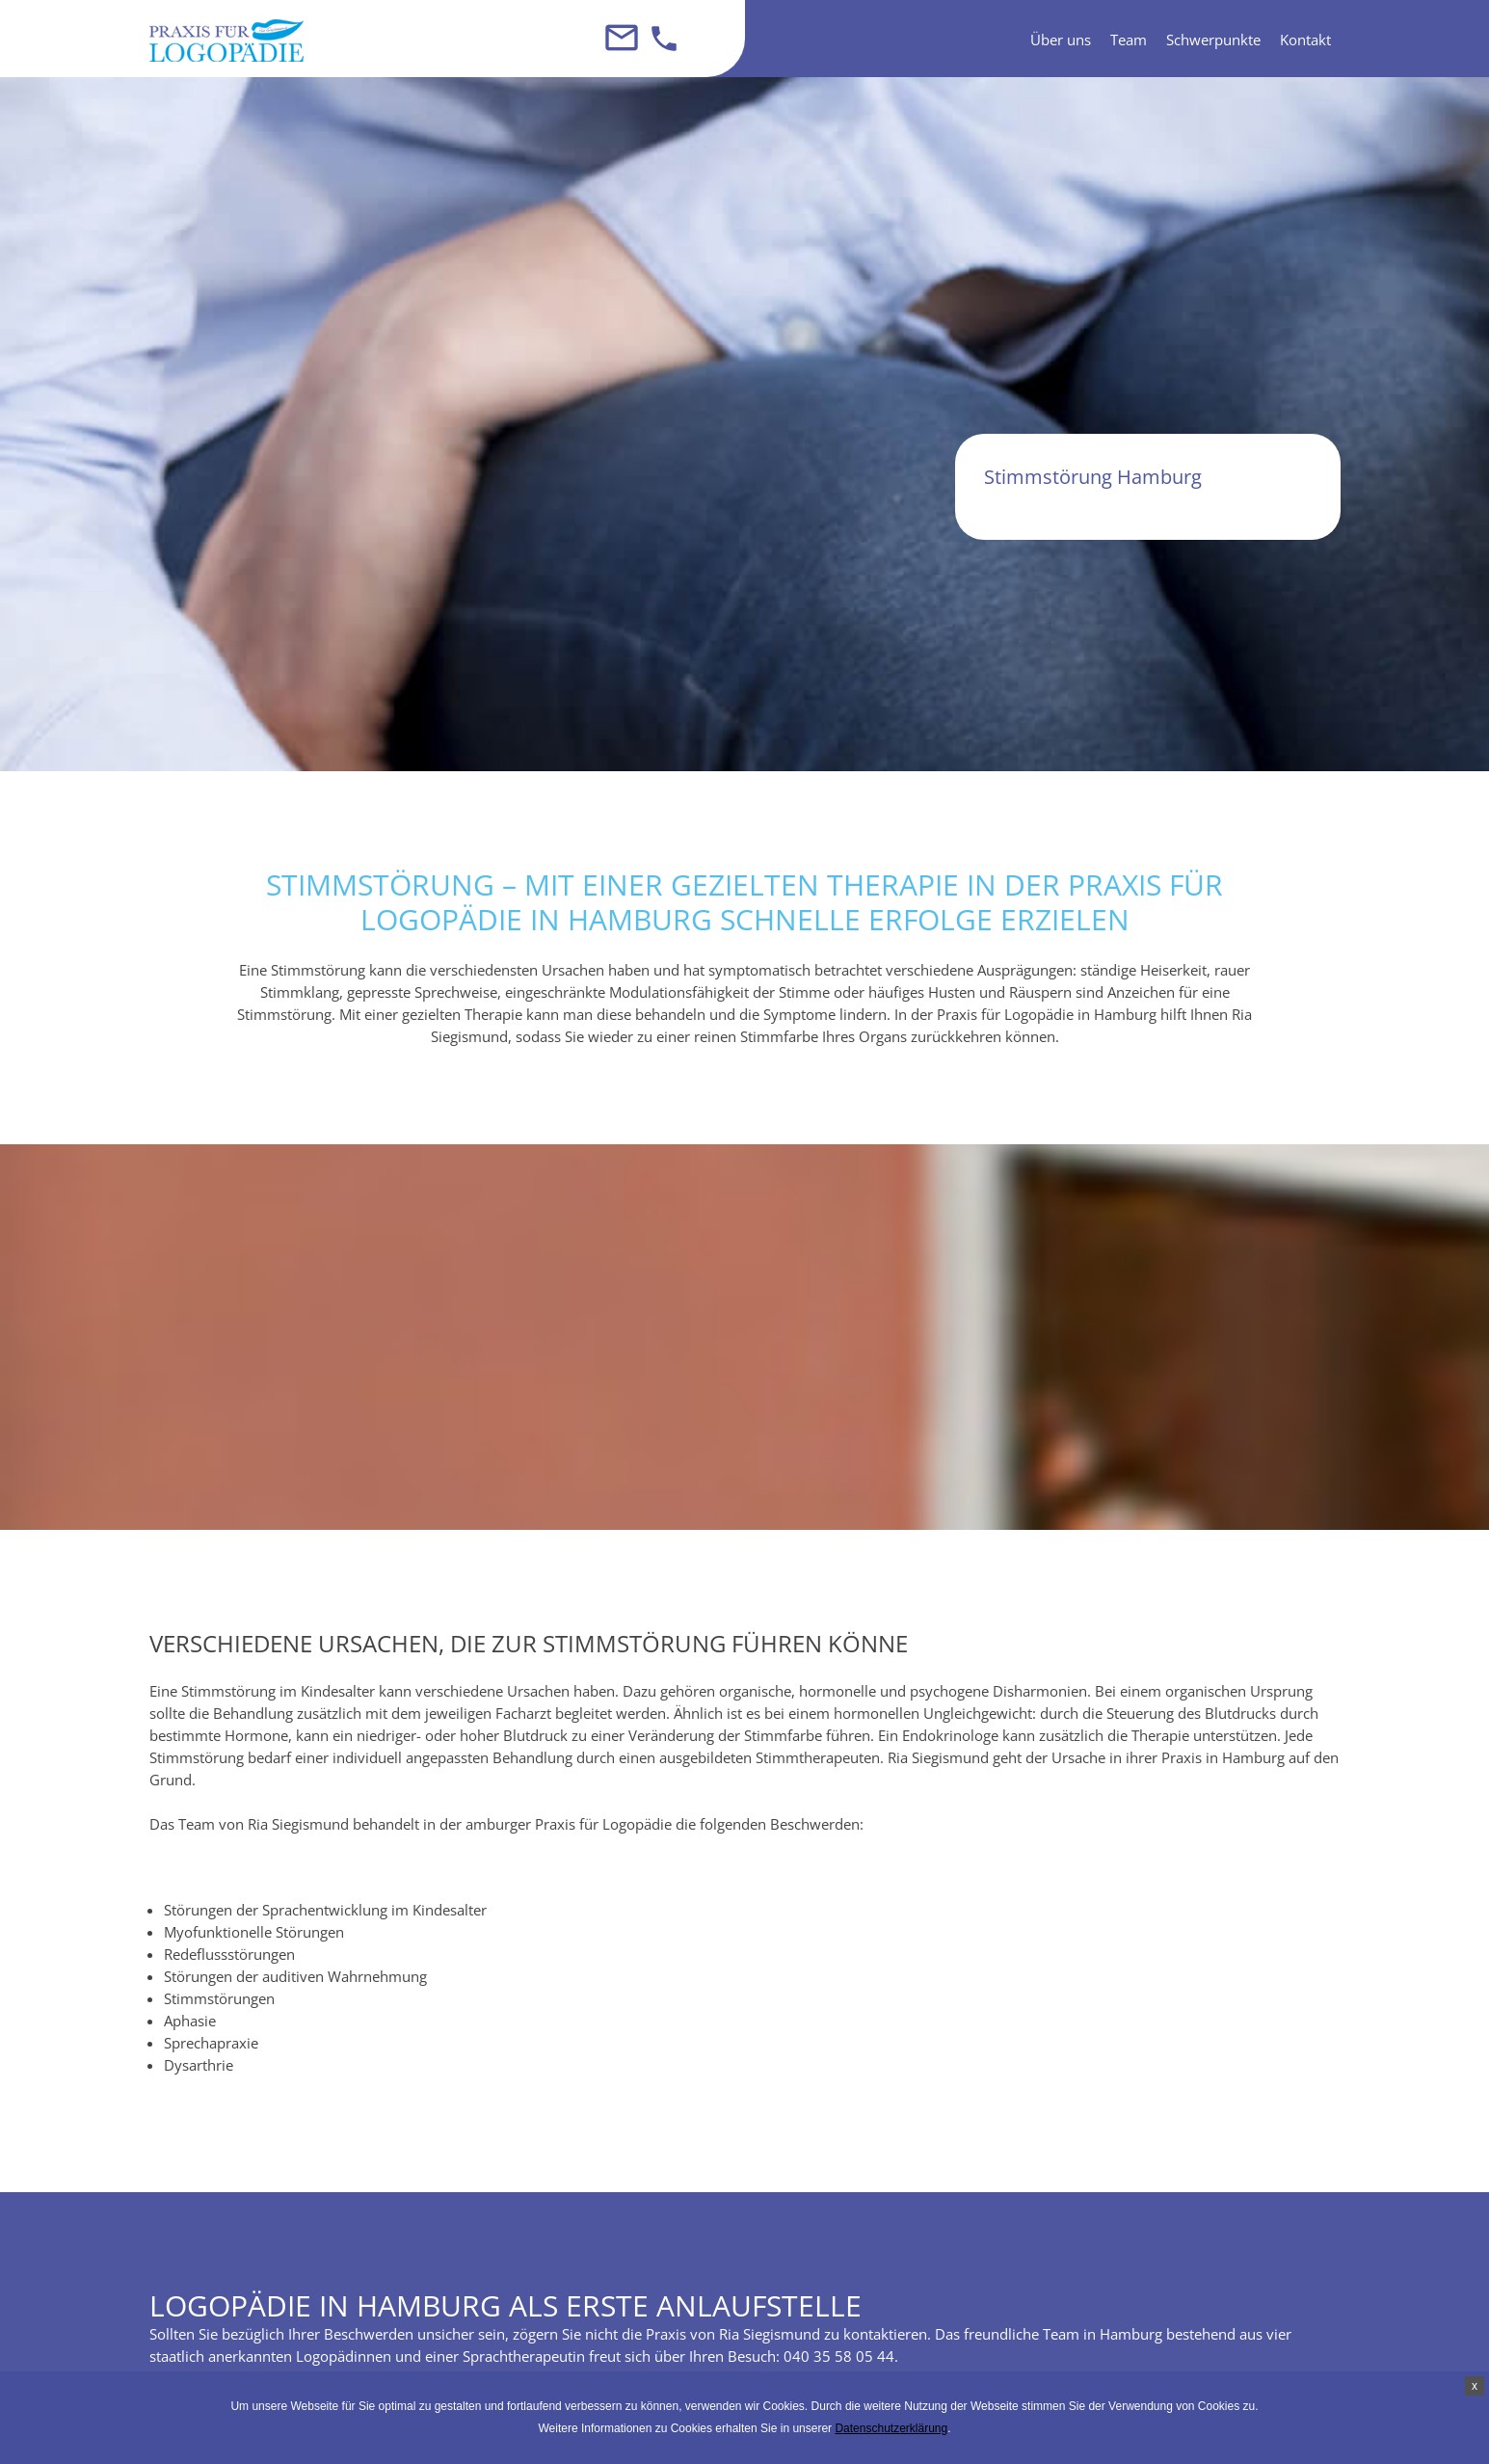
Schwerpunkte (1213, 39)
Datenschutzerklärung (891, 2428)
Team (1128, 39)
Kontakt (1305, 39)
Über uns (1060, 39)
